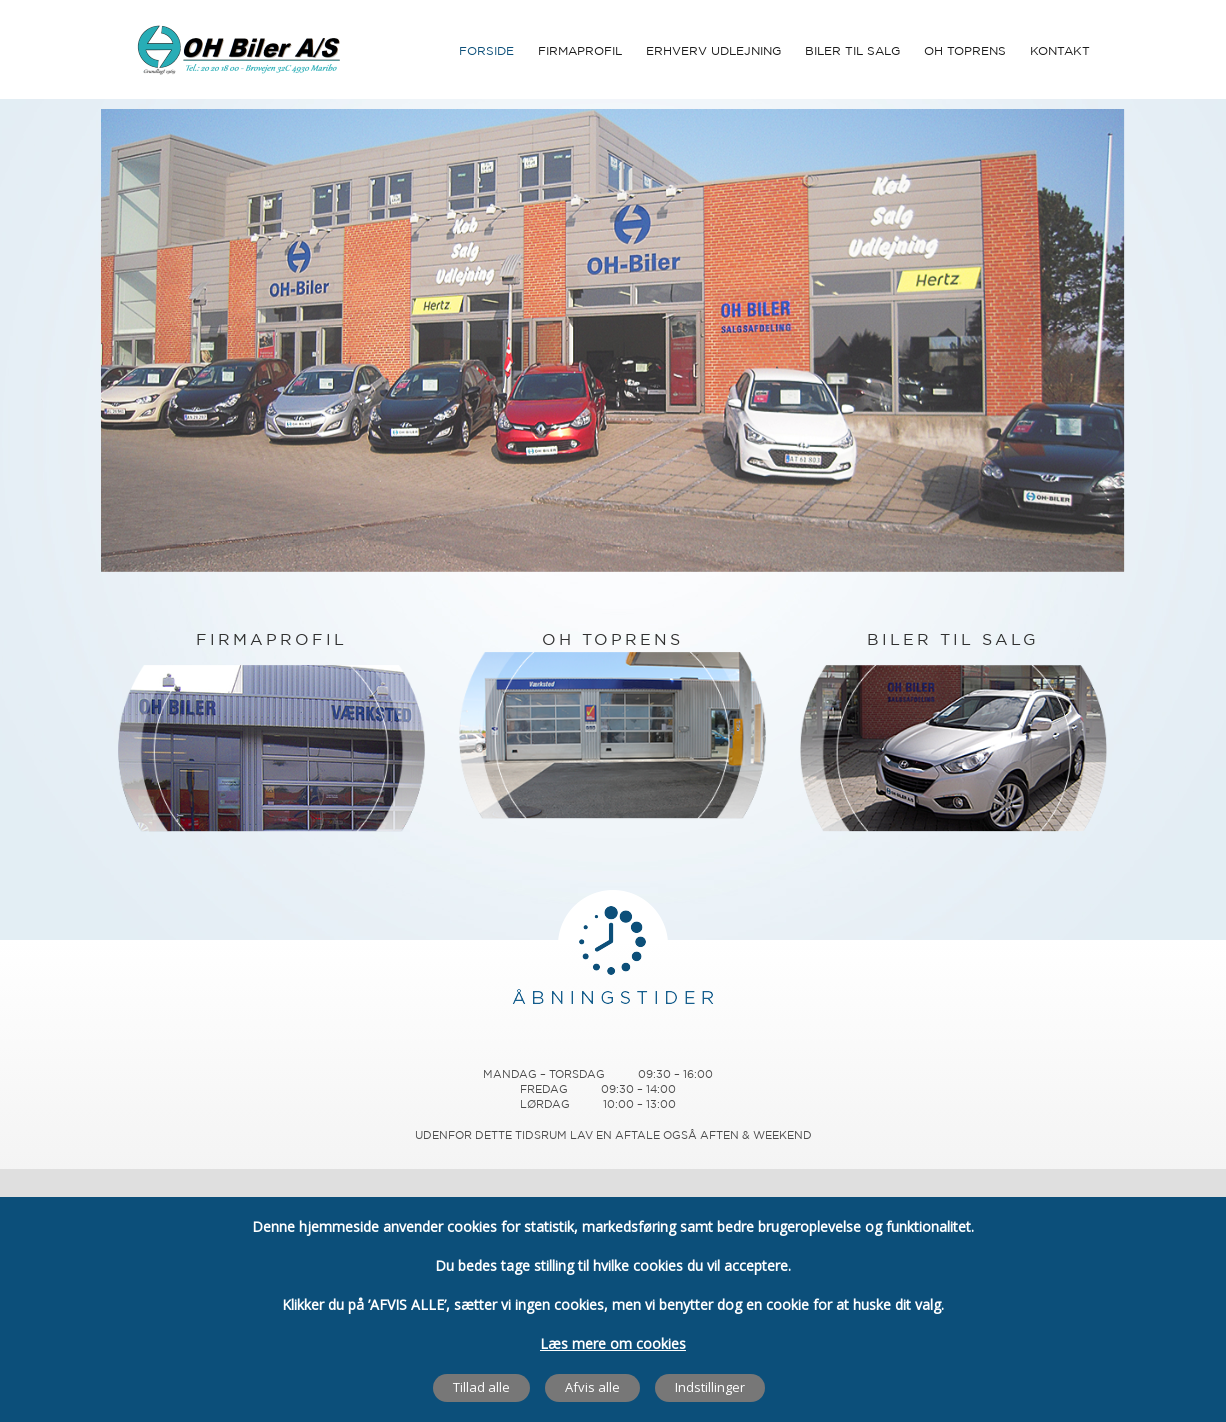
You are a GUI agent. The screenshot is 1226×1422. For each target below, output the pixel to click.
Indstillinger (710, 1387)
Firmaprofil (580, 51)
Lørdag (545, 1105)
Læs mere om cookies (613, 1343)
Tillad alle (481, 1387)
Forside (486, 51)
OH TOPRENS (612, 640)
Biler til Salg (852, 51)
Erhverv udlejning (713, 51)
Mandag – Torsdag (544, 1075)
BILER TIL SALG (953, 640)
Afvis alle (592, 1387)
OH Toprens (965, 51)
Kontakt (1060, 51)
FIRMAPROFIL (271, 640)
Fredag (544, 1090)
